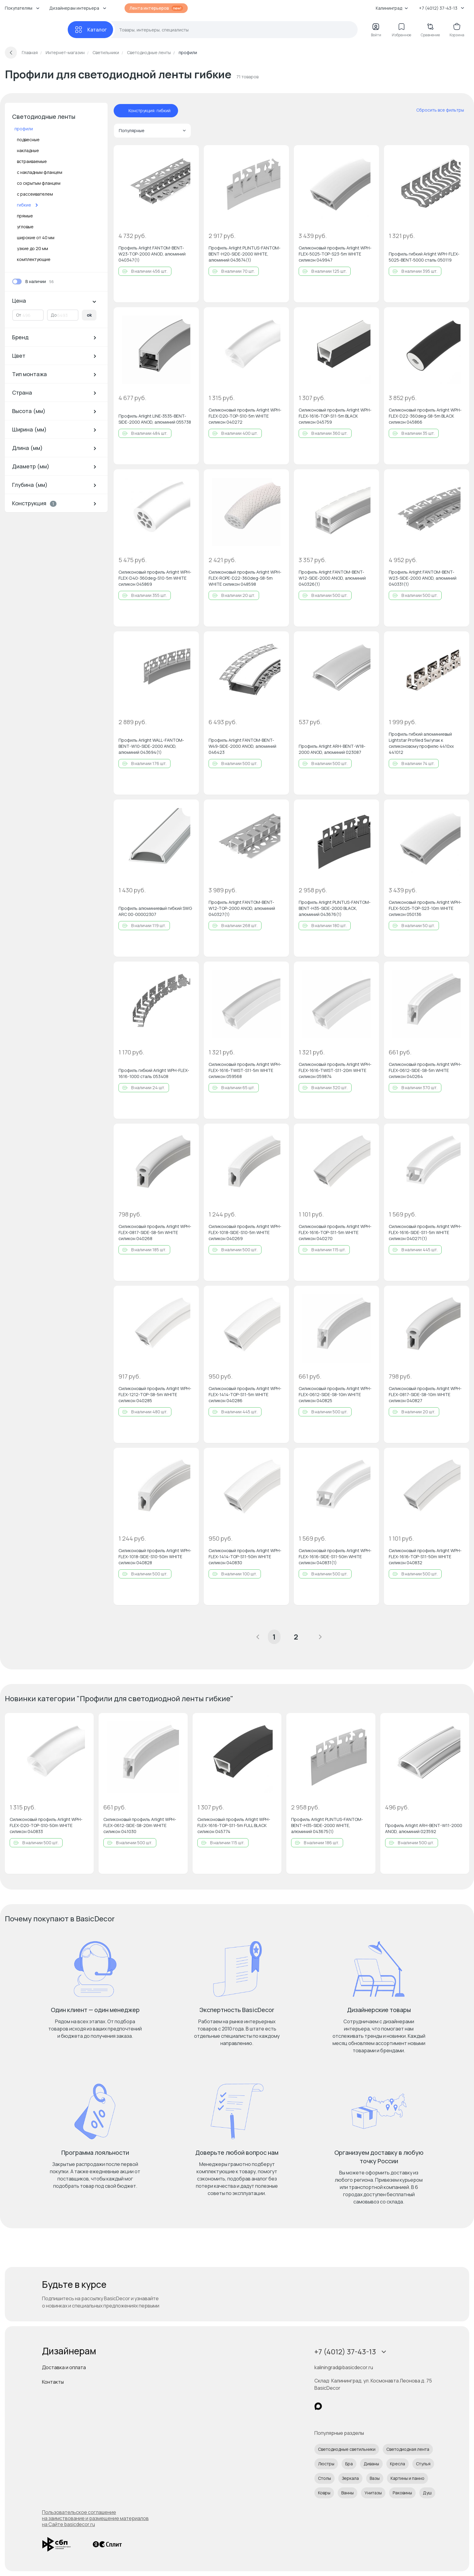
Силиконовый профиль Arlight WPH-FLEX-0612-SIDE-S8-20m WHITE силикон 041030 (139, 1825)
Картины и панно (407, 2478)
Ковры (324, 2493)
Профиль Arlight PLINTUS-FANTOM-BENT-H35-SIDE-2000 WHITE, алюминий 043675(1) (327, 1825)
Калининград (392, 8)
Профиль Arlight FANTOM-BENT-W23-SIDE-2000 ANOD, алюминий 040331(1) (422, 578)
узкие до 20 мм (32, 248)
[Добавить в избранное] (189, 155)
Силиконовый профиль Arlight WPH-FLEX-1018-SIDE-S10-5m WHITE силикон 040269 (245, 1232)
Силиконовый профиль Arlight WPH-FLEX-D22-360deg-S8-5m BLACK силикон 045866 (425, 416)
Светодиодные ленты (43, 116)
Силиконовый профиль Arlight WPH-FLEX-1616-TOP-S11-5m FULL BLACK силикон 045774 (233, 1825)
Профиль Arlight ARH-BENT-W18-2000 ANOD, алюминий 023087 (332, 749)
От (18, 315)
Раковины (402, 2493)
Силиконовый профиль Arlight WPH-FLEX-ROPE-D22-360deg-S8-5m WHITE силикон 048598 (245, 578)
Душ (427, 2493)
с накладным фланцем (39, 172)
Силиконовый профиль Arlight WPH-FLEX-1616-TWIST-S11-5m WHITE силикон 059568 (245, 1070)
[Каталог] (90, 29)
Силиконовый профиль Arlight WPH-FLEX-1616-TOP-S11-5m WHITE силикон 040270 (335, 1232)
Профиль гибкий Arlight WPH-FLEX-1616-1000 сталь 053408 (153, 1073)
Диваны (371, 2464)
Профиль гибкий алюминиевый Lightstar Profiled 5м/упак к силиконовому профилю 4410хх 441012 (421, 743)
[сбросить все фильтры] (436, 110)
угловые (25, 227)
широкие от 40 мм (35, 237)
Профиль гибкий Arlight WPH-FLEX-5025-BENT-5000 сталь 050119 (424, 257)
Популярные (152, 130)
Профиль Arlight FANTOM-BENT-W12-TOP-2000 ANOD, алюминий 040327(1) (242, 908)
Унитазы (373, 2493)
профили (24, 129)
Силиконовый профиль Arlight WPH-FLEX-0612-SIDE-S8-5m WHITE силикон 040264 (425, 1070)
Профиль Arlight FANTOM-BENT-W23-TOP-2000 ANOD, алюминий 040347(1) (152, 254)
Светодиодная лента (407, 2449)
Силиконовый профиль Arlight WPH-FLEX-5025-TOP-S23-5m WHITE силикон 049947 (335, 254)
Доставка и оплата (64, 2367)
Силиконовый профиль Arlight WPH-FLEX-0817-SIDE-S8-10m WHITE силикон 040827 (425, 1394)
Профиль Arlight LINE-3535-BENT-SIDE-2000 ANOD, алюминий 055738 (154, 419)
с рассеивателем (35, 194)
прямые (25, 216)
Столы (324, 2478)
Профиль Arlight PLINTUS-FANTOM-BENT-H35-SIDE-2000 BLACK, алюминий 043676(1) (335, 908)
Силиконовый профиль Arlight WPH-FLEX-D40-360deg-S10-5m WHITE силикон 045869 (154, 578)
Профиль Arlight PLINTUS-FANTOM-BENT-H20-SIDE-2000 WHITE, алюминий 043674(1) (245, 254)
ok (89, 315)
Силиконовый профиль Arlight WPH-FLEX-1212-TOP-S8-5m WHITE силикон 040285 (154, 1394)
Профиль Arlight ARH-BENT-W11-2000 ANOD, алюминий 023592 (423, 1828)
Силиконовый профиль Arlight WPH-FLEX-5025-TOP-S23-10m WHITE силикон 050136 (425, 908)
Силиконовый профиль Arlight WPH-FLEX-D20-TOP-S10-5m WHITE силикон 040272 (245, 416)
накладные (28, 150)
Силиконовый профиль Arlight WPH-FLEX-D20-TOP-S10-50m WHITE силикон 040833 (46, 1825)
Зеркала (350, 2478)
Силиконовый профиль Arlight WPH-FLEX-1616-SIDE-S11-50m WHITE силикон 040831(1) (335, 1556)
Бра (349, 2464)
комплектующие (33, 259)
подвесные (28, 139)
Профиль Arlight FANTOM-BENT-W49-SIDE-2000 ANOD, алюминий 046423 (242, 746)
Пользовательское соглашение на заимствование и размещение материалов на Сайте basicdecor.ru (95, 2518)
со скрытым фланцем (38, 183)
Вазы (375, 2478)
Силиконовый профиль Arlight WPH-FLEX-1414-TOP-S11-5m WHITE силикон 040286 (245, 1394)
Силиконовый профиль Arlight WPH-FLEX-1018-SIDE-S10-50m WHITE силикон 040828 (154, 1556)
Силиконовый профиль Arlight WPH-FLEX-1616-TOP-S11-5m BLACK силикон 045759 (335, 416)
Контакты (53, 2382)
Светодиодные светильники (346, 2449)
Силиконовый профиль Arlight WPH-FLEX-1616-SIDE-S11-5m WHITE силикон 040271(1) (425, 1232)
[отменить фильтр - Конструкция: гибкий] (122, 110)
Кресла (397, 2464)
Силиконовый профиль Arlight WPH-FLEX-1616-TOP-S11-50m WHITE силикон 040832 (425, 1556)
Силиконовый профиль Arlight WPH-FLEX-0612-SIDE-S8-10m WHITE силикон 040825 (335, 1394)
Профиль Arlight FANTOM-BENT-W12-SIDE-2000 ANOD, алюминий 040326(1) (332, 578)
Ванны (347, 2493)
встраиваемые (32, 161)
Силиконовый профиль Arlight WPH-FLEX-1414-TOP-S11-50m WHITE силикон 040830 (245, 1556)
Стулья (423, 2464)
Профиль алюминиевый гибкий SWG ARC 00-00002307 (155, 911)
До (54, 315)
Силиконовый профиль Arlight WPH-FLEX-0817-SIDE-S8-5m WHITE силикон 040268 (154, 1232)
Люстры (326, 2464)
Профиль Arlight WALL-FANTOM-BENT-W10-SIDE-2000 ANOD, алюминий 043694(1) (151, 746)
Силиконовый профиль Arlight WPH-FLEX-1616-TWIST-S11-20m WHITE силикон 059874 (335, 1070)
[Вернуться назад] (11, 53)
